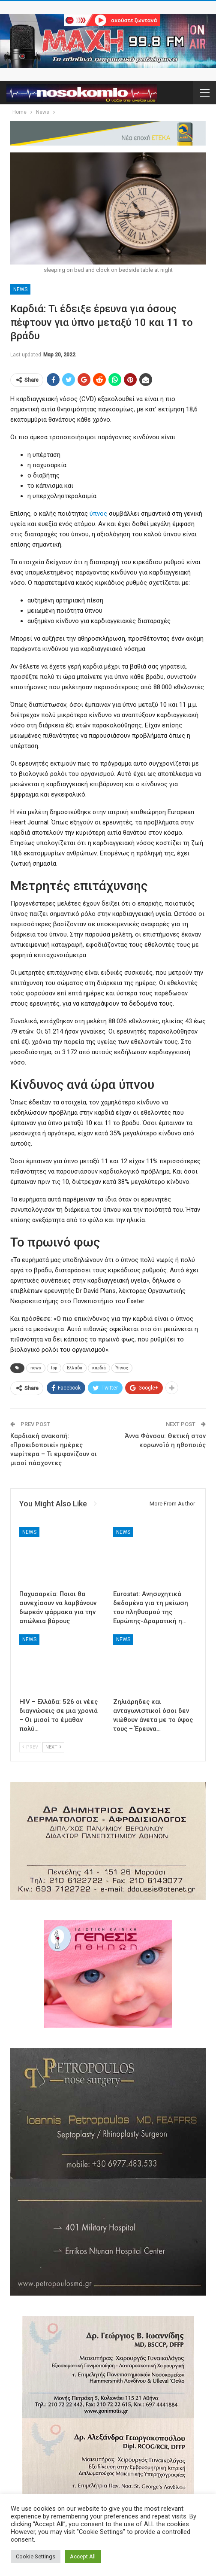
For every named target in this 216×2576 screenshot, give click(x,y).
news (35, 1368)
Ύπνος (122, 1368)
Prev (30, 1747)
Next (53, 1747)
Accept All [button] (83, 2556)
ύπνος (98, 513)
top (54, 1368)
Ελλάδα (74, 1368)
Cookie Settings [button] (35, 2556)
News (20, 289)
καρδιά (99, 1368)
